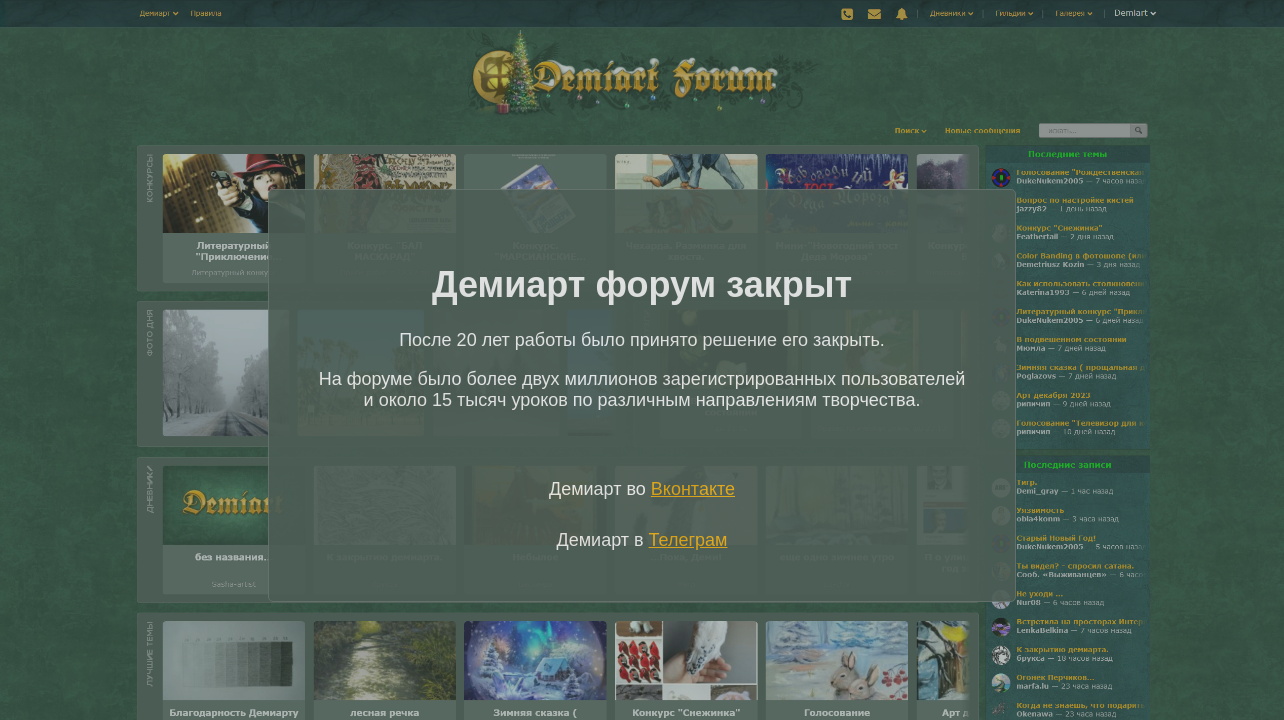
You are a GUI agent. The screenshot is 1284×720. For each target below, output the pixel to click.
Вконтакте (693, 489)
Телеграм (688, 540)
